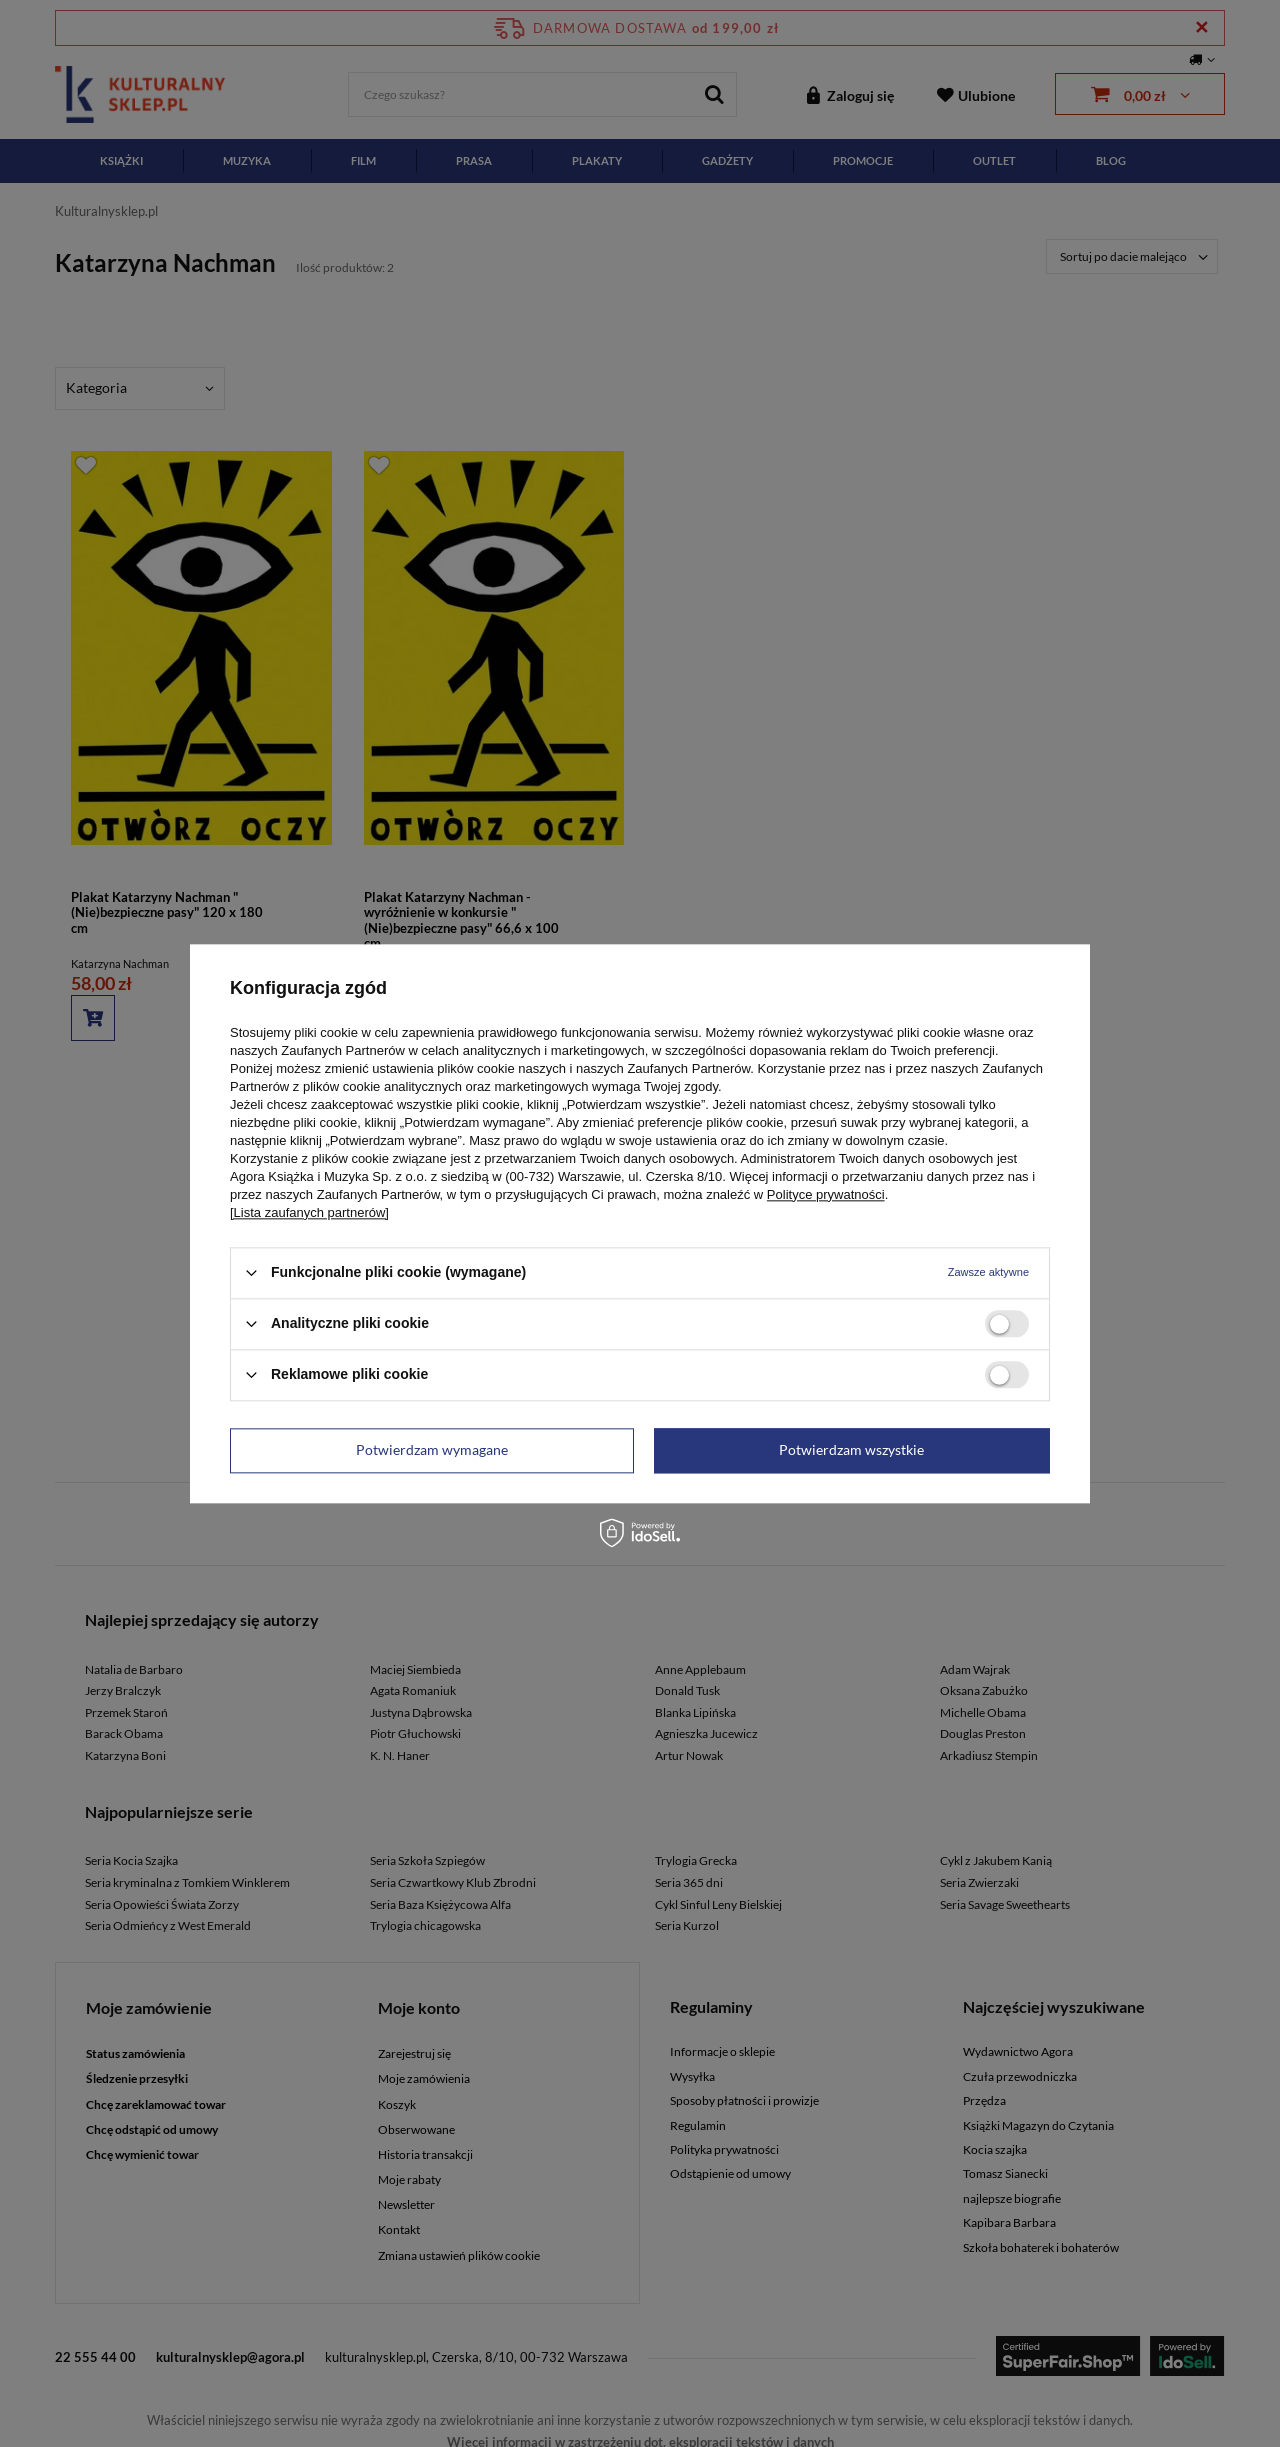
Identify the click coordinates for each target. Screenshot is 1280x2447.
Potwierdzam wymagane (432, 1449)
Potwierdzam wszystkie (851, 1449)
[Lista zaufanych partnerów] (309, 1212)
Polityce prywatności (826, 1194)
